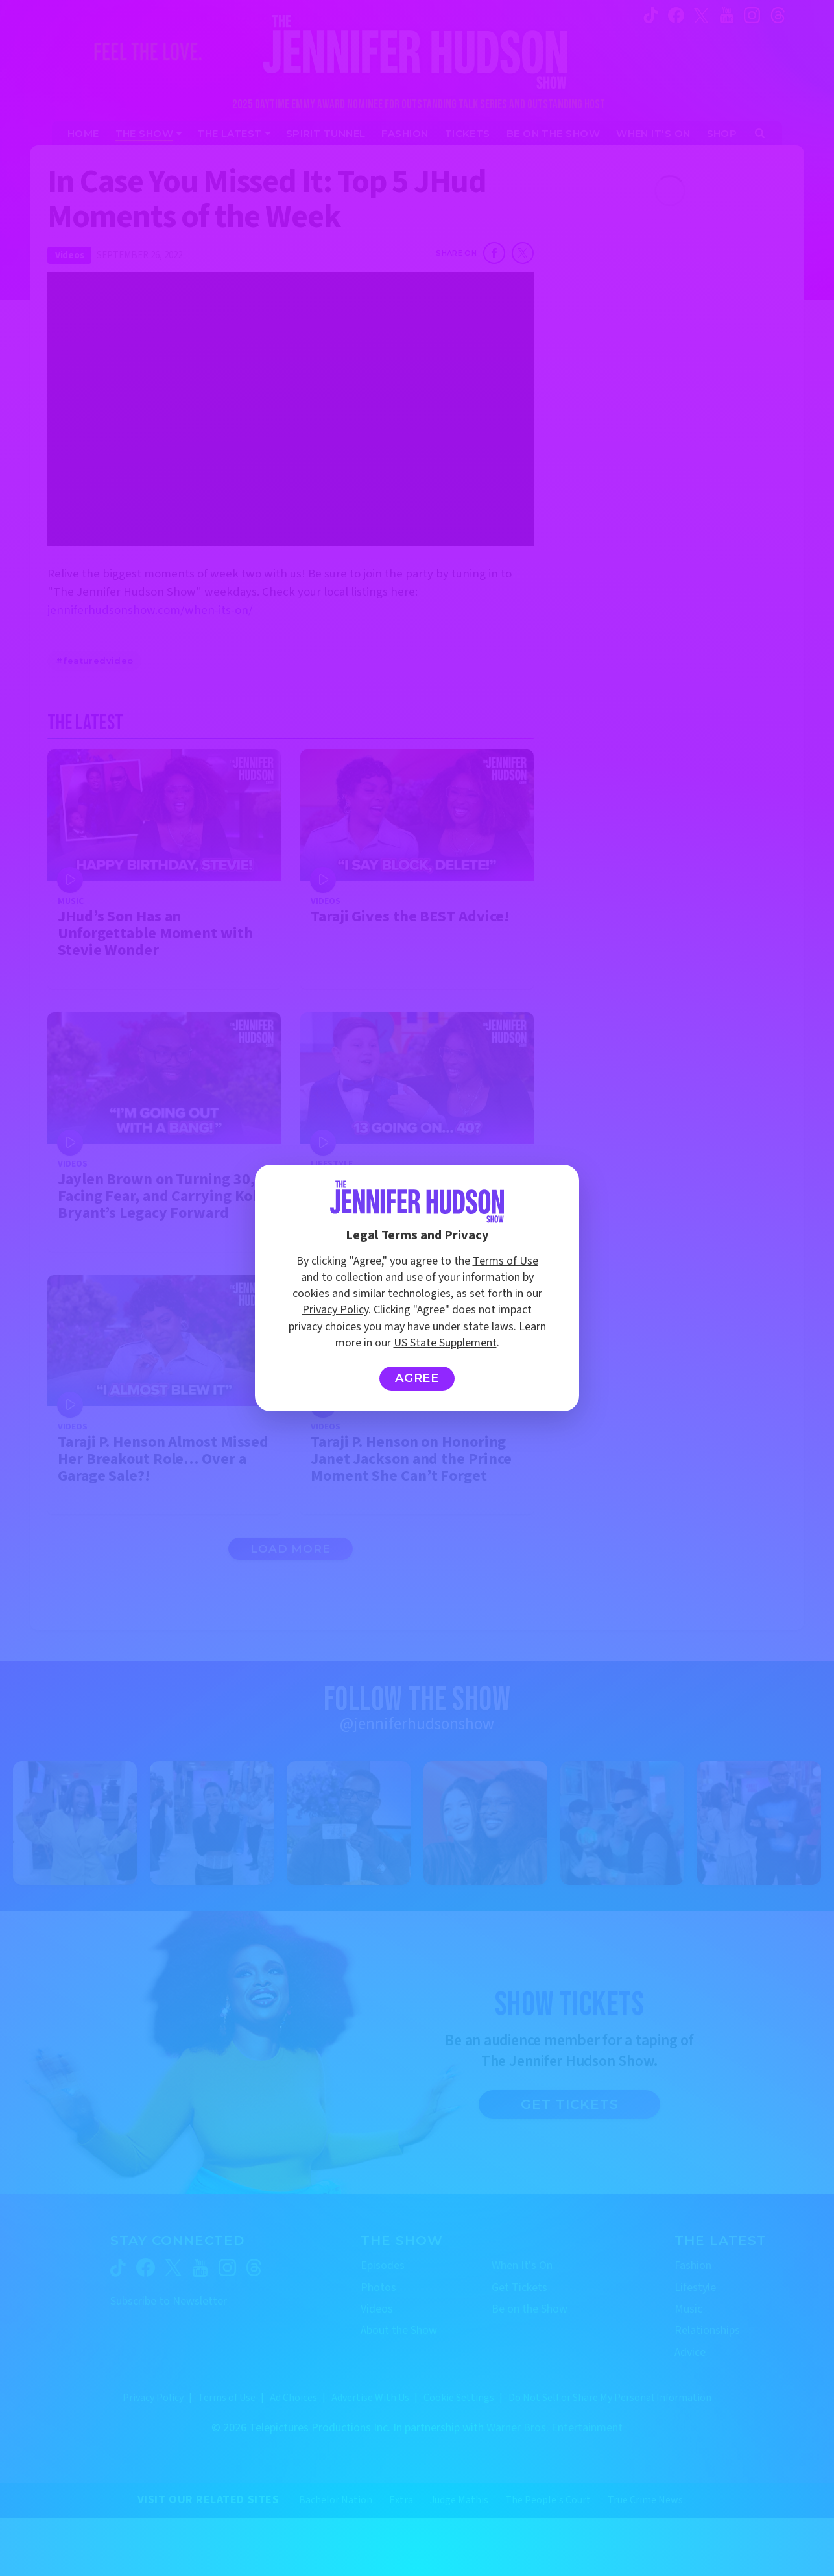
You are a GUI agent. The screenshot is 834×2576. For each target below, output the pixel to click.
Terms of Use (505, 1261)
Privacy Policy (335, 1310)
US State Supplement (445, 1343)
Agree (417, 1378)
